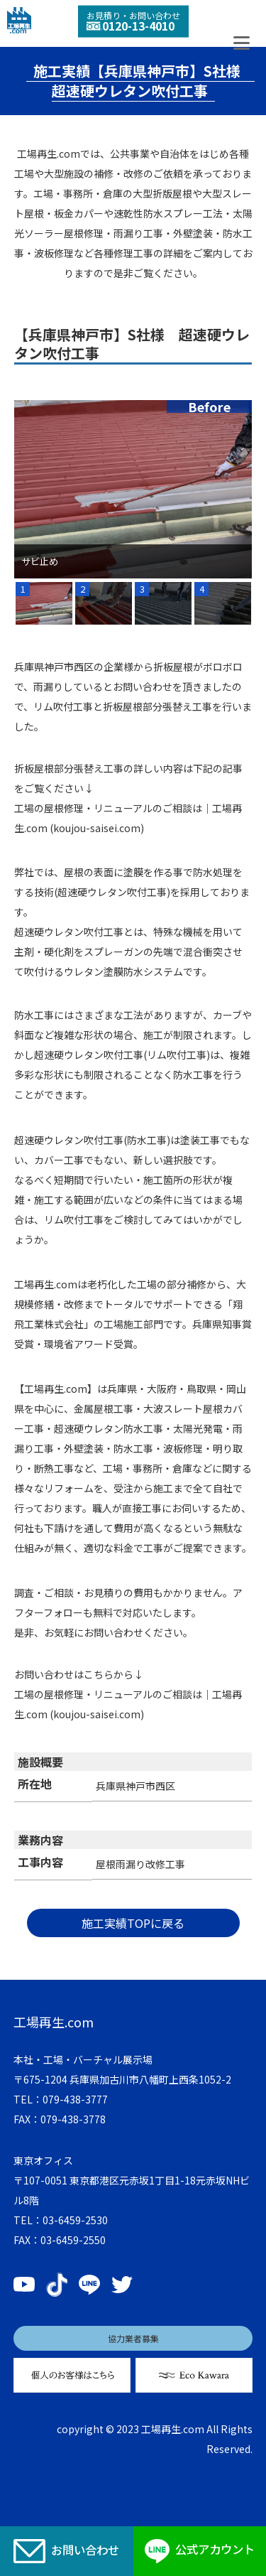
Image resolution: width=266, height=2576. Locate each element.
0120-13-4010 (130, 25)
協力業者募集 (133, 2338)
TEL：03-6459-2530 (60, 2220)
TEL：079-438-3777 (60, 2099)
